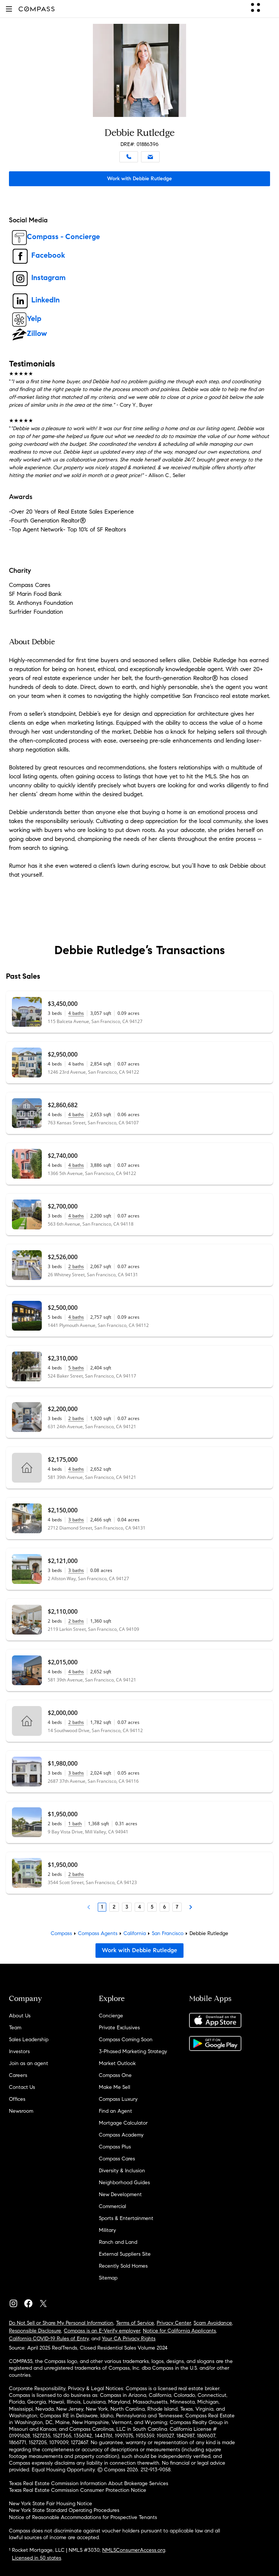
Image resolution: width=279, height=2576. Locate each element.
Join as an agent (28, 2063)
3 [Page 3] (126, 1907)
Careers (18, 2075)
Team (15, 2027)
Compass (61, 1933)
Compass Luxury (118, 2099)
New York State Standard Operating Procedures (64, 2510)
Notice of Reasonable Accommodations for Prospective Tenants (83, 2517)
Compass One (115, 2075)
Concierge (111, 2016)
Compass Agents (97, 1933)
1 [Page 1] (102, 1907)
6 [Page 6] (164, 1907)
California (134, 1933)
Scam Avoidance (213, 2323)
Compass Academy (121, 2135)
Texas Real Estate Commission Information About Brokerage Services (88, 2483)
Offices (17, 2099)
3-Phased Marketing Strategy (133, 2051)
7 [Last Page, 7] (177, 1907)
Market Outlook (117, 2063)
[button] (9, 9)
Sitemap (108, 2278)
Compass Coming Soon (126, 2039)
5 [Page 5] (152, 1907)
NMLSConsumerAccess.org (133, 2550)
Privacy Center (174, 2323)
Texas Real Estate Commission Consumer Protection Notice (77, 2490)
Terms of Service (135, 2323)
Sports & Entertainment (126, 2218)
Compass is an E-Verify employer (102, 2331)
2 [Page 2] (114, 1907)
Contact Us (22, 2087)
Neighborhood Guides (124, 2182)
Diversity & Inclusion (122, 2170)
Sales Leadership (28, 2039)
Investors (19, 2051)
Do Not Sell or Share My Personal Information (61, 2323)
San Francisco (168, 1933)
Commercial (112, 2206)
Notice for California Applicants (179, 2331)
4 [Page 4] (139, 1907)
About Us (20, 2016)
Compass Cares (117, 2159)
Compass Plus (115, 2147)
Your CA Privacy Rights (129, 2338)
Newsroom (21, 2111)
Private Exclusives (119, 2027)
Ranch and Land (118, 2242)
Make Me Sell (114, 2087)
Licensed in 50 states (36, 2558)
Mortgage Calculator (123, 2123)
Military (107, 2230)
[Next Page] (191, 1907)
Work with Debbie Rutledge (139, 178)
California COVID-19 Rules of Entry (49, 2338)
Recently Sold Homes (123, 2266)
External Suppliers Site (125, 2254)
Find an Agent (115, 2111)
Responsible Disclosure (35, 2331)
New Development (120, 2194)
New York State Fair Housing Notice (50, 2503)
